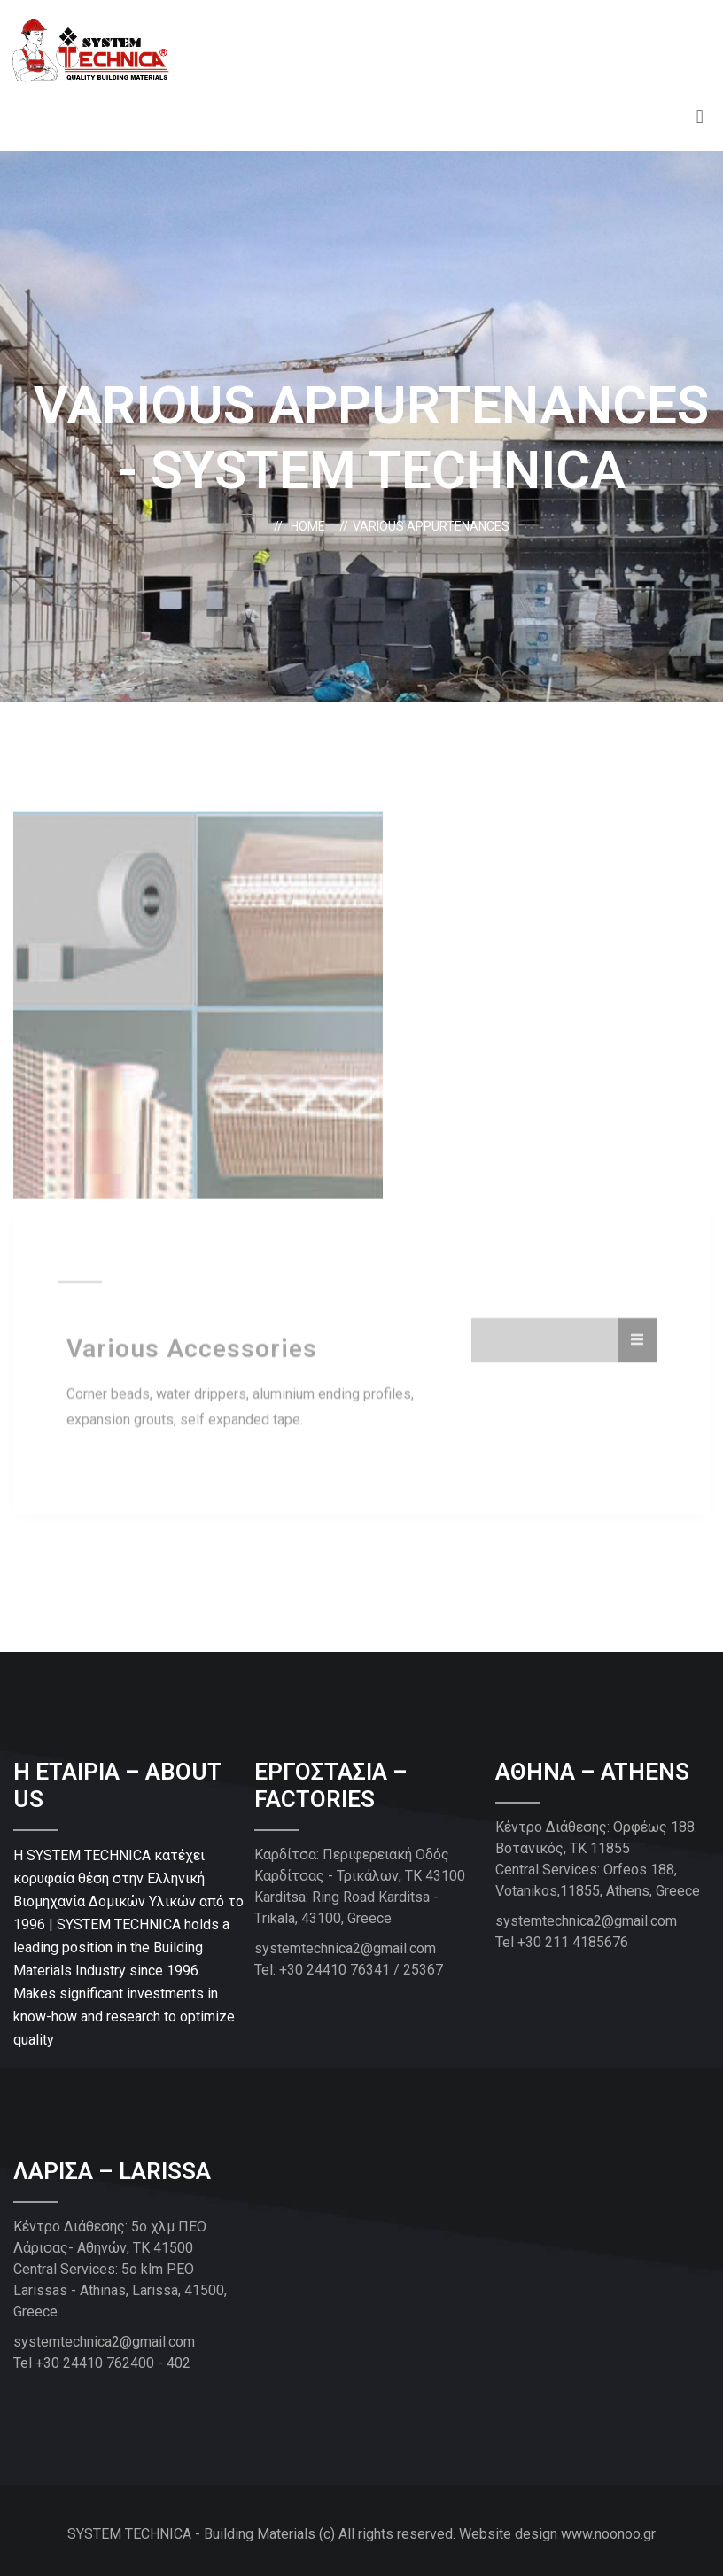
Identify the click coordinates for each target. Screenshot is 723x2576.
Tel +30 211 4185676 (561, 1942)
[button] (699, 117)
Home (310, 526)
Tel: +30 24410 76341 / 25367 (348, 1969)
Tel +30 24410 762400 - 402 (101, 2363)
